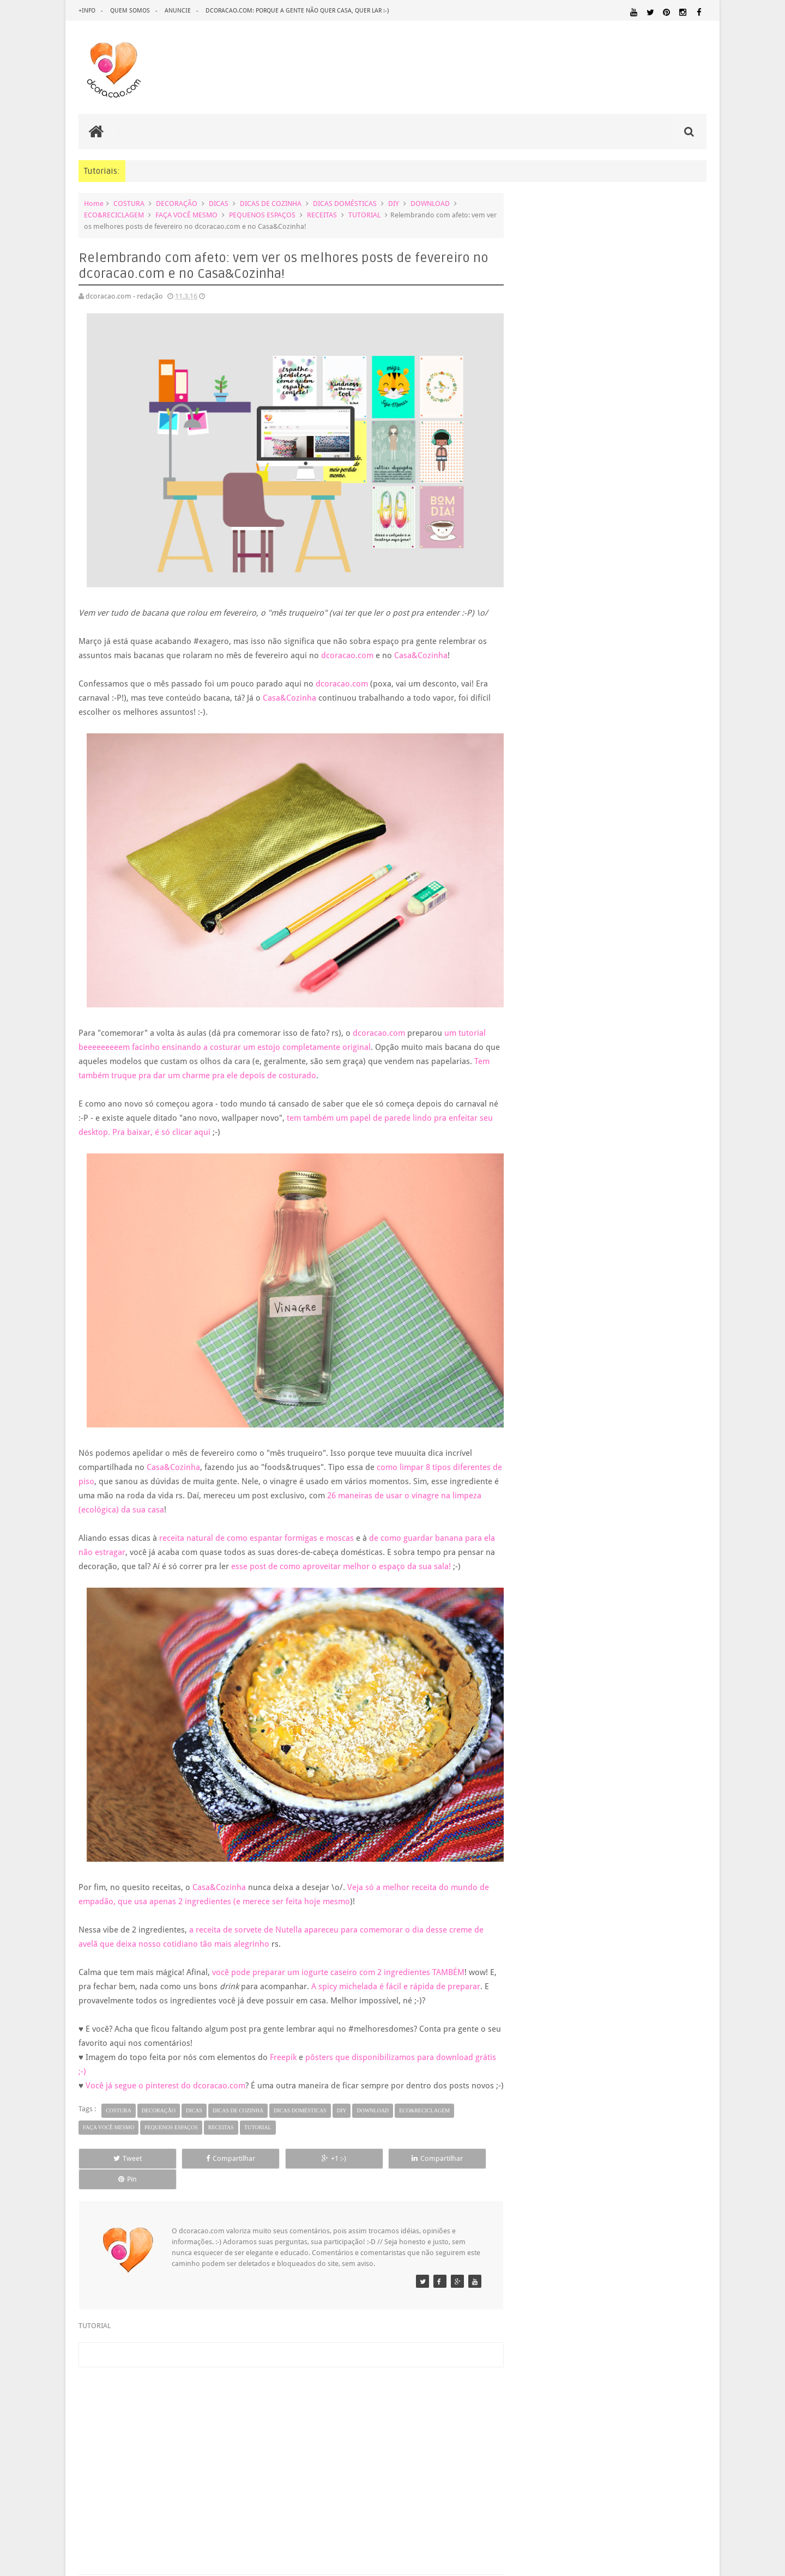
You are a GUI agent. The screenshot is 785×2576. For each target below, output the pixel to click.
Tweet (118, 2158)
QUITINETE (571, 1772)
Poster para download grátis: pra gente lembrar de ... (619, 1119)
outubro (552, 960)
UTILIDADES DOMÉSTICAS (657, 1782)
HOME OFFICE (672, 1679)
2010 (537, 1358)
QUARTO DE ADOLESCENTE (603, 1762)
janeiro (549, 1272)
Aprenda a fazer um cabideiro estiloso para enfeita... (619, 1132)
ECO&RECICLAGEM (114, 215)
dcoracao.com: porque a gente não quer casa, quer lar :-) (297, 10)
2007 (537, 1400)
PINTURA (619, 1751)
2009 (537, 1372)
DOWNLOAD (430, 203)
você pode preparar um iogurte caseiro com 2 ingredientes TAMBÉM (338, 1958)
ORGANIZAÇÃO (632, 1740)
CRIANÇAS (600, 1631)
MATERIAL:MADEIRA (546, 1730)
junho (548, 1015)
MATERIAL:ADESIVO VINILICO (647, 1700)
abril (545, 1043)
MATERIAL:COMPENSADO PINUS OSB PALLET (612, 1710)
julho (546, 1002)
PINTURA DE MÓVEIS (673, 1751)
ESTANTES (658, 1666)
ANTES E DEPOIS (609, 1618)
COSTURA (128, 203)
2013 (537, 1317)
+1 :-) (285, 2158)
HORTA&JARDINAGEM (552, 1690)
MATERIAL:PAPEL (611, 1729)
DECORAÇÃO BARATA (560, 1642)
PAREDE (691, 1740)
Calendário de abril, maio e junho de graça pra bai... (618, 1091)
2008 (537, 1386)
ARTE (698, 1618)
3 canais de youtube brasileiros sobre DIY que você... (619, 1213)
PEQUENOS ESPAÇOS (262, 215)
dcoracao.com (347, 648)
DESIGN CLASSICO (556, 1653)
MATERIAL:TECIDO (553, 1740)
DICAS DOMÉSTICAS (345, 203)
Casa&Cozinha (421, 648)
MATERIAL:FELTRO (677, 1720)
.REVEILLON (564, 1618)
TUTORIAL (364, 215)
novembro (555, 946)
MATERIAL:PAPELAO (677, 1730)
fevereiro (552, 1258)
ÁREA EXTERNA (571, 1792)
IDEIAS (643, 1690)
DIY (393, 203)
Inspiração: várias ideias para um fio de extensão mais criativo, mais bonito (632, 711)
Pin (452, 2158)
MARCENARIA (539, 1700)
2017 (537, 907)
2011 (537, 1345)
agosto (549, 987)
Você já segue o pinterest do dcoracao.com (165, 2071)
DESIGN (621, 1642)
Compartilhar (201, 2158)
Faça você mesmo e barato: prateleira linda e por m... (620, 1227)
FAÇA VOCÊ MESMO (186, 215)
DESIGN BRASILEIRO (673, 1642)
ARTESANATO (539, 1631)
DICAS (218, 203)
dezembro (555, 932)
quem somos (130, 10)
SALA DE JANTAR (559, 1783)
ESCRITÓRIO (617, 1666)
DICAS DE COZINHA (270, 203)
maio (546, 1029)
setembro (554, 974)
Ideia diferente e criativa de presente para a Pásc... (615, 1105)
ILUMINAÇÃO (685, 1690)
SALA (526, 1782)
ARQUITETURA (663, 1618)
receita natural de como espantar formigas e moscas (256, 1517)
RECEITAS (322, 215)
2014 (537, 1303)
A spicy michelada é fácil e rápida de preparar (404, 1972)
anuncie (178, 10)
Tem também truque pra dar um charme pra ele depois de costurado (206, 1061)
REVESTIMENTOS (679, 1772)
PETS (594, 1751)
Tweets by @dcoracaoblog (559, 1880)
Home (94, 203)
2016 (537, 920)
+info (86, 10)
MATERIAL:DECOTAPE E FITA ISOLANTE (581, 1720)
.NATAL (531, 1618)
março (549, 1057)
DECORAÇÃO (176, 203)
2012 (537, 1331)
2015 (537, 1289)
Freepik (283, 2043)
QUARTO (535, 1761)
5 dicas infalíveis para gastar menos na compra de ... (618, 1241)
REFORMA (635, 1772)
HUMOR (610, 1690)
